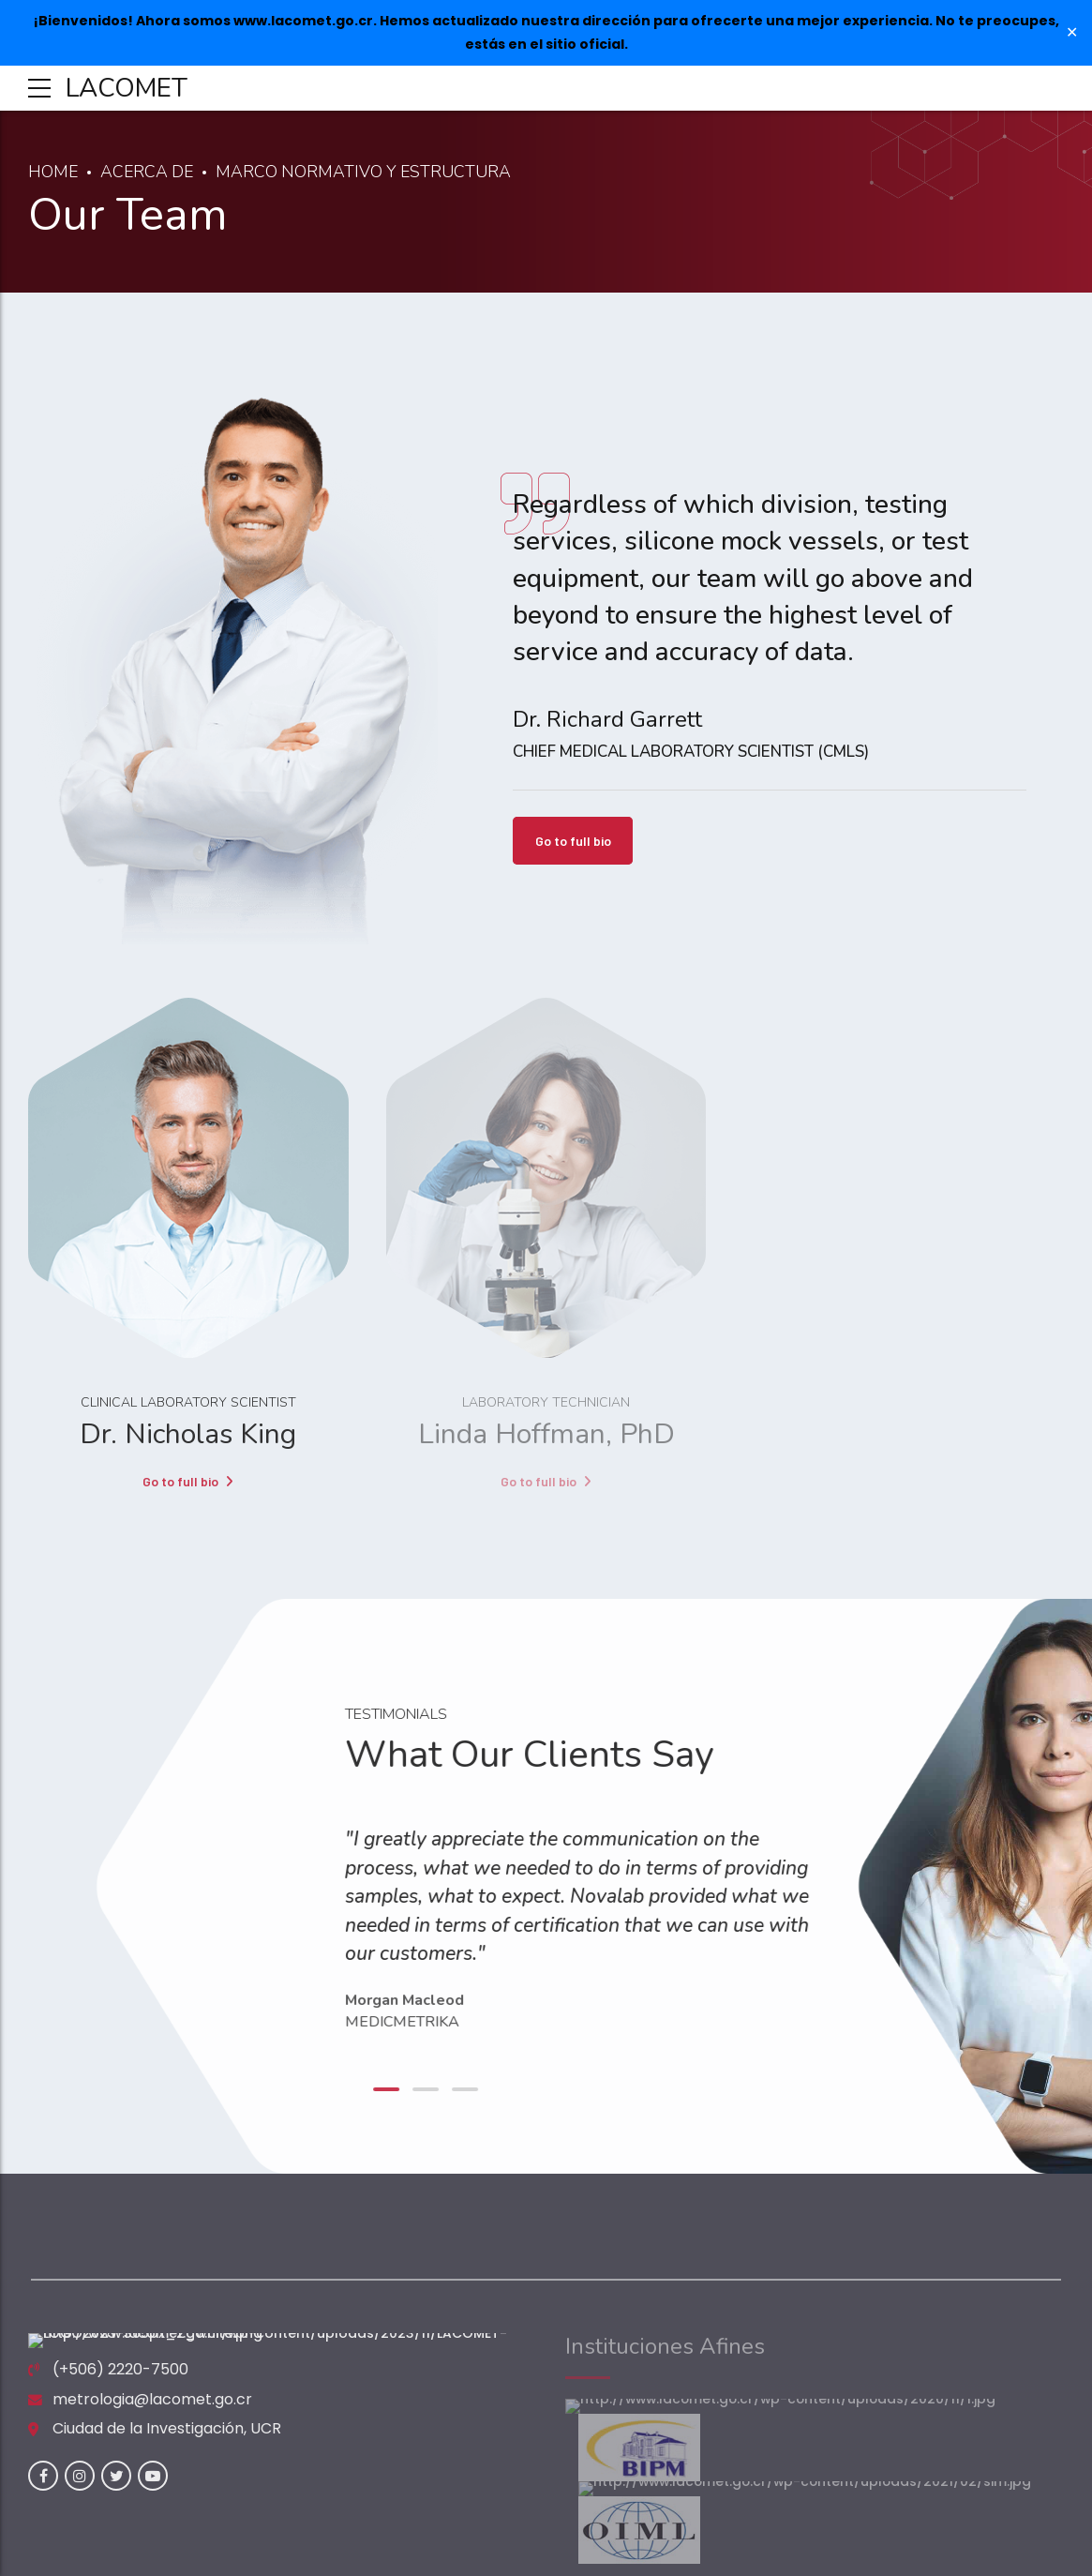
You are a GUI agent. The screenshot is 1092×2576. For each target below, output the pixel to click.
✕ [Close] (1072, 33)
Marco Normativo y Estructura (369, 171)
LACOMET (126, 88)
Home (53, 171)
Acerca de (149, 171)
